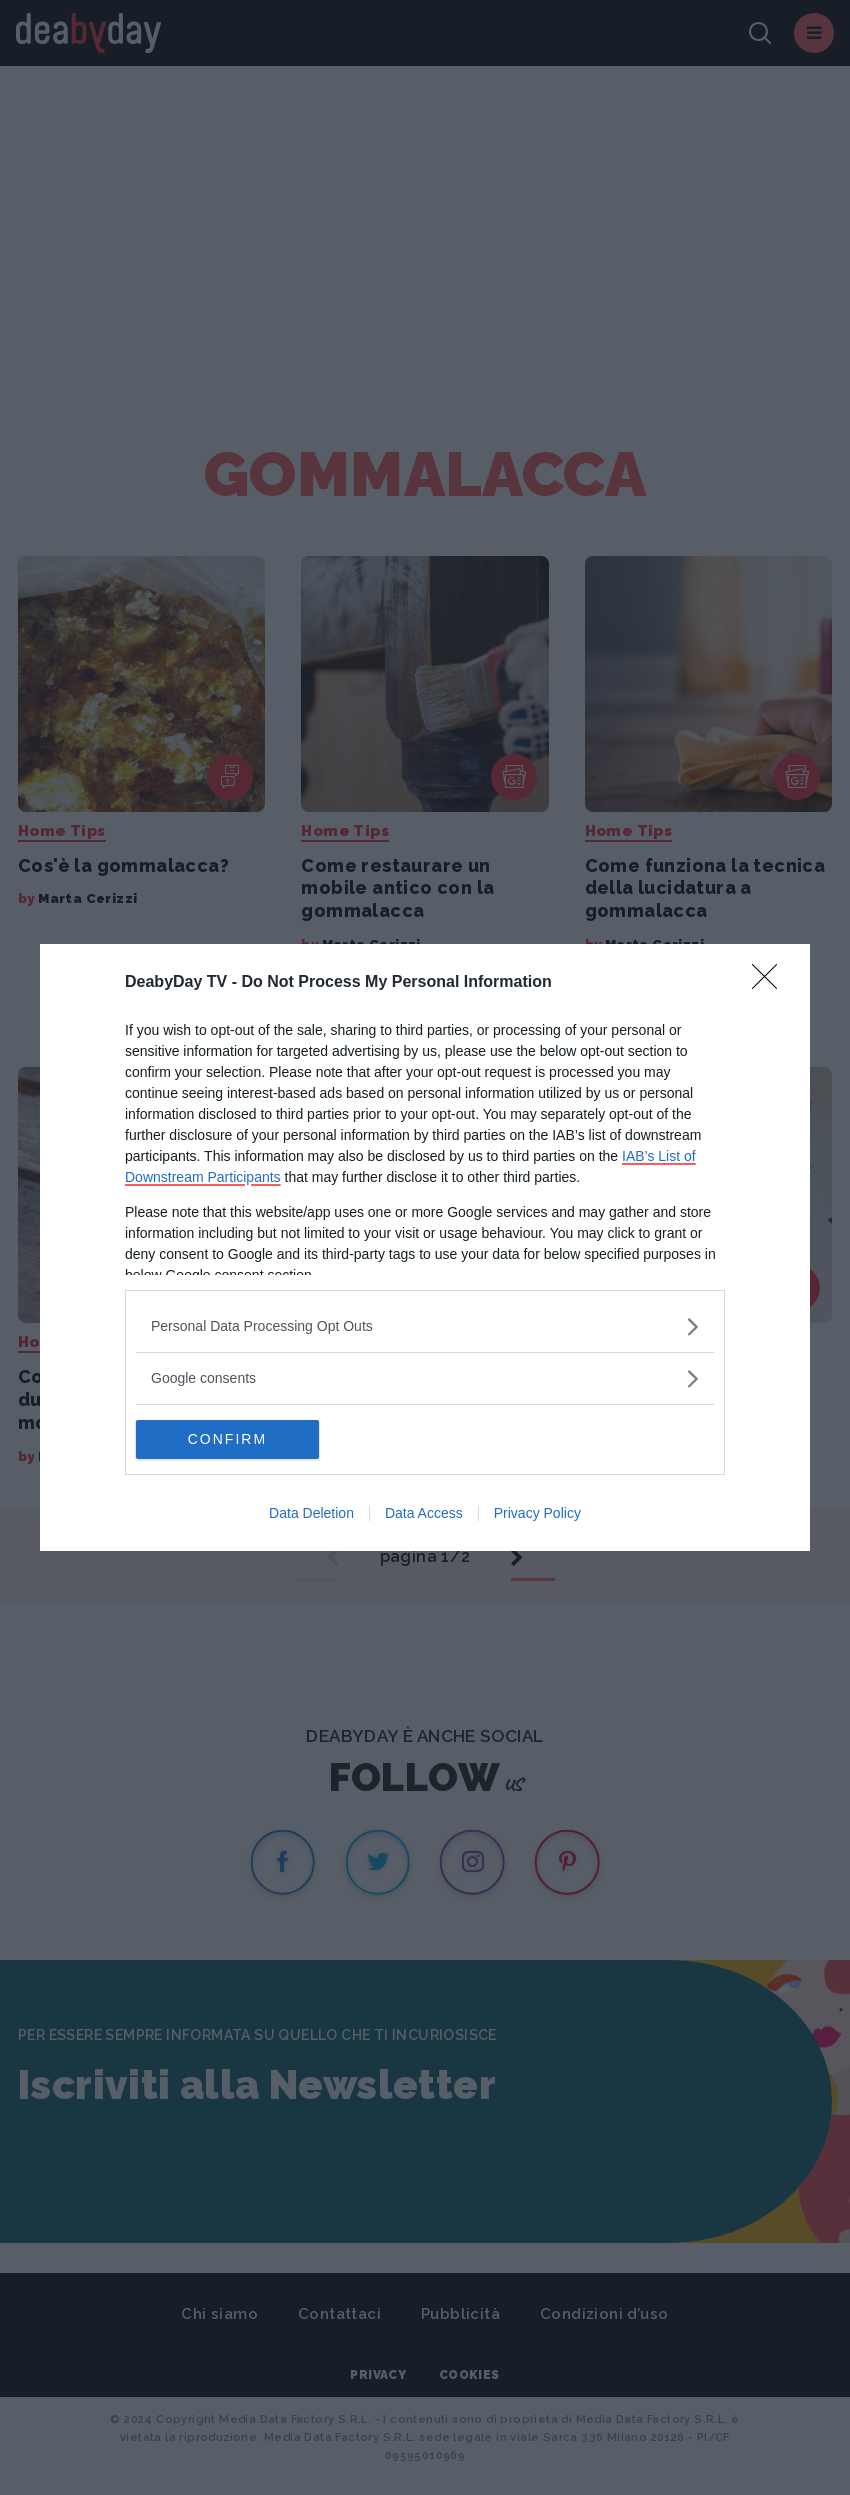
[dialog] (425, 1248)
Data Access (424, 1514)
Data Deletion (311, 1514)
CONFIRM (230, 1440)
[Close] (771, 983)
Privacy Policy (537, 1514)
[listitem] (425, 1326)
